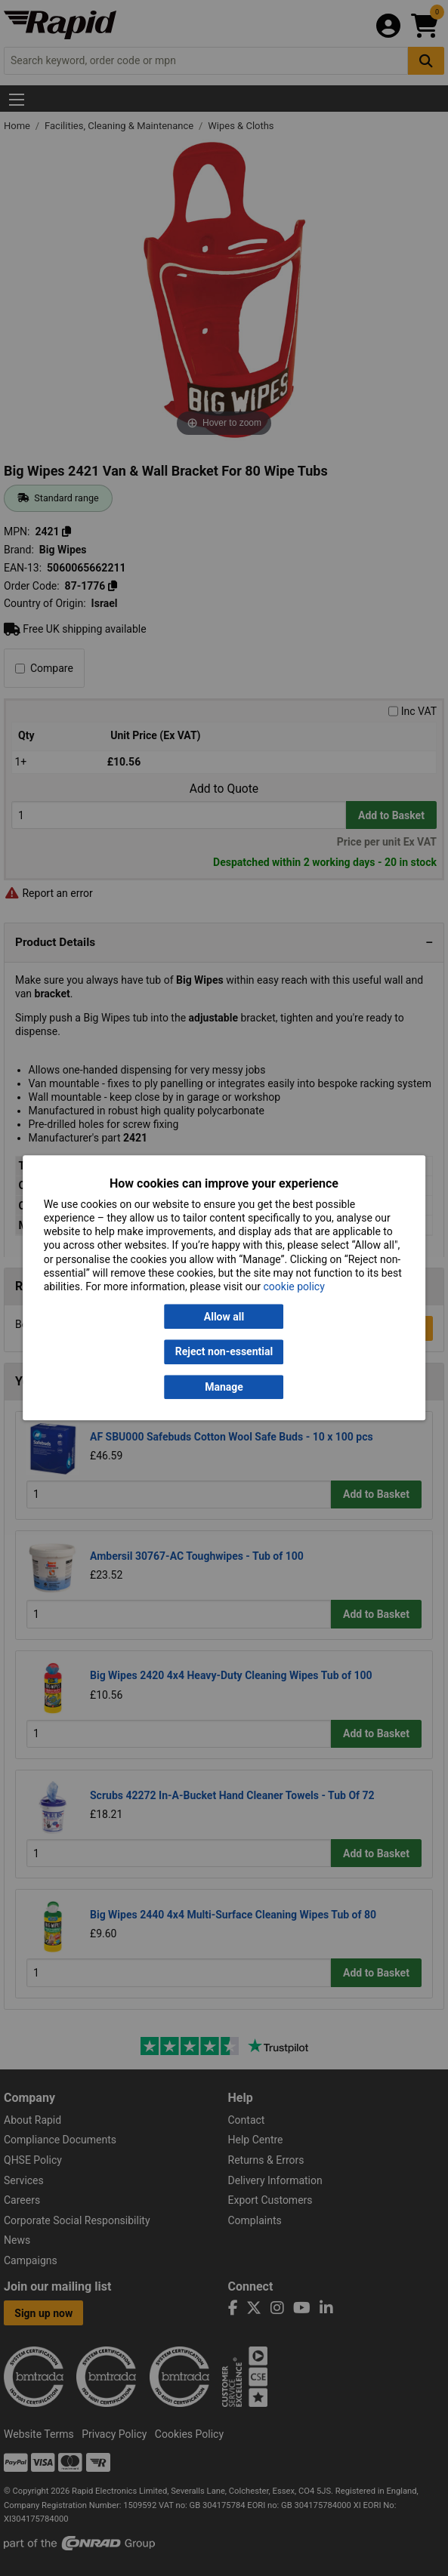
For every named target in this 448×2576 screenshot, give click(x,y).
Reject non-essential (224, 1352)
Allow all (224, 1317)
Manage (224, 1387)
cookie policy (293, 1286)
